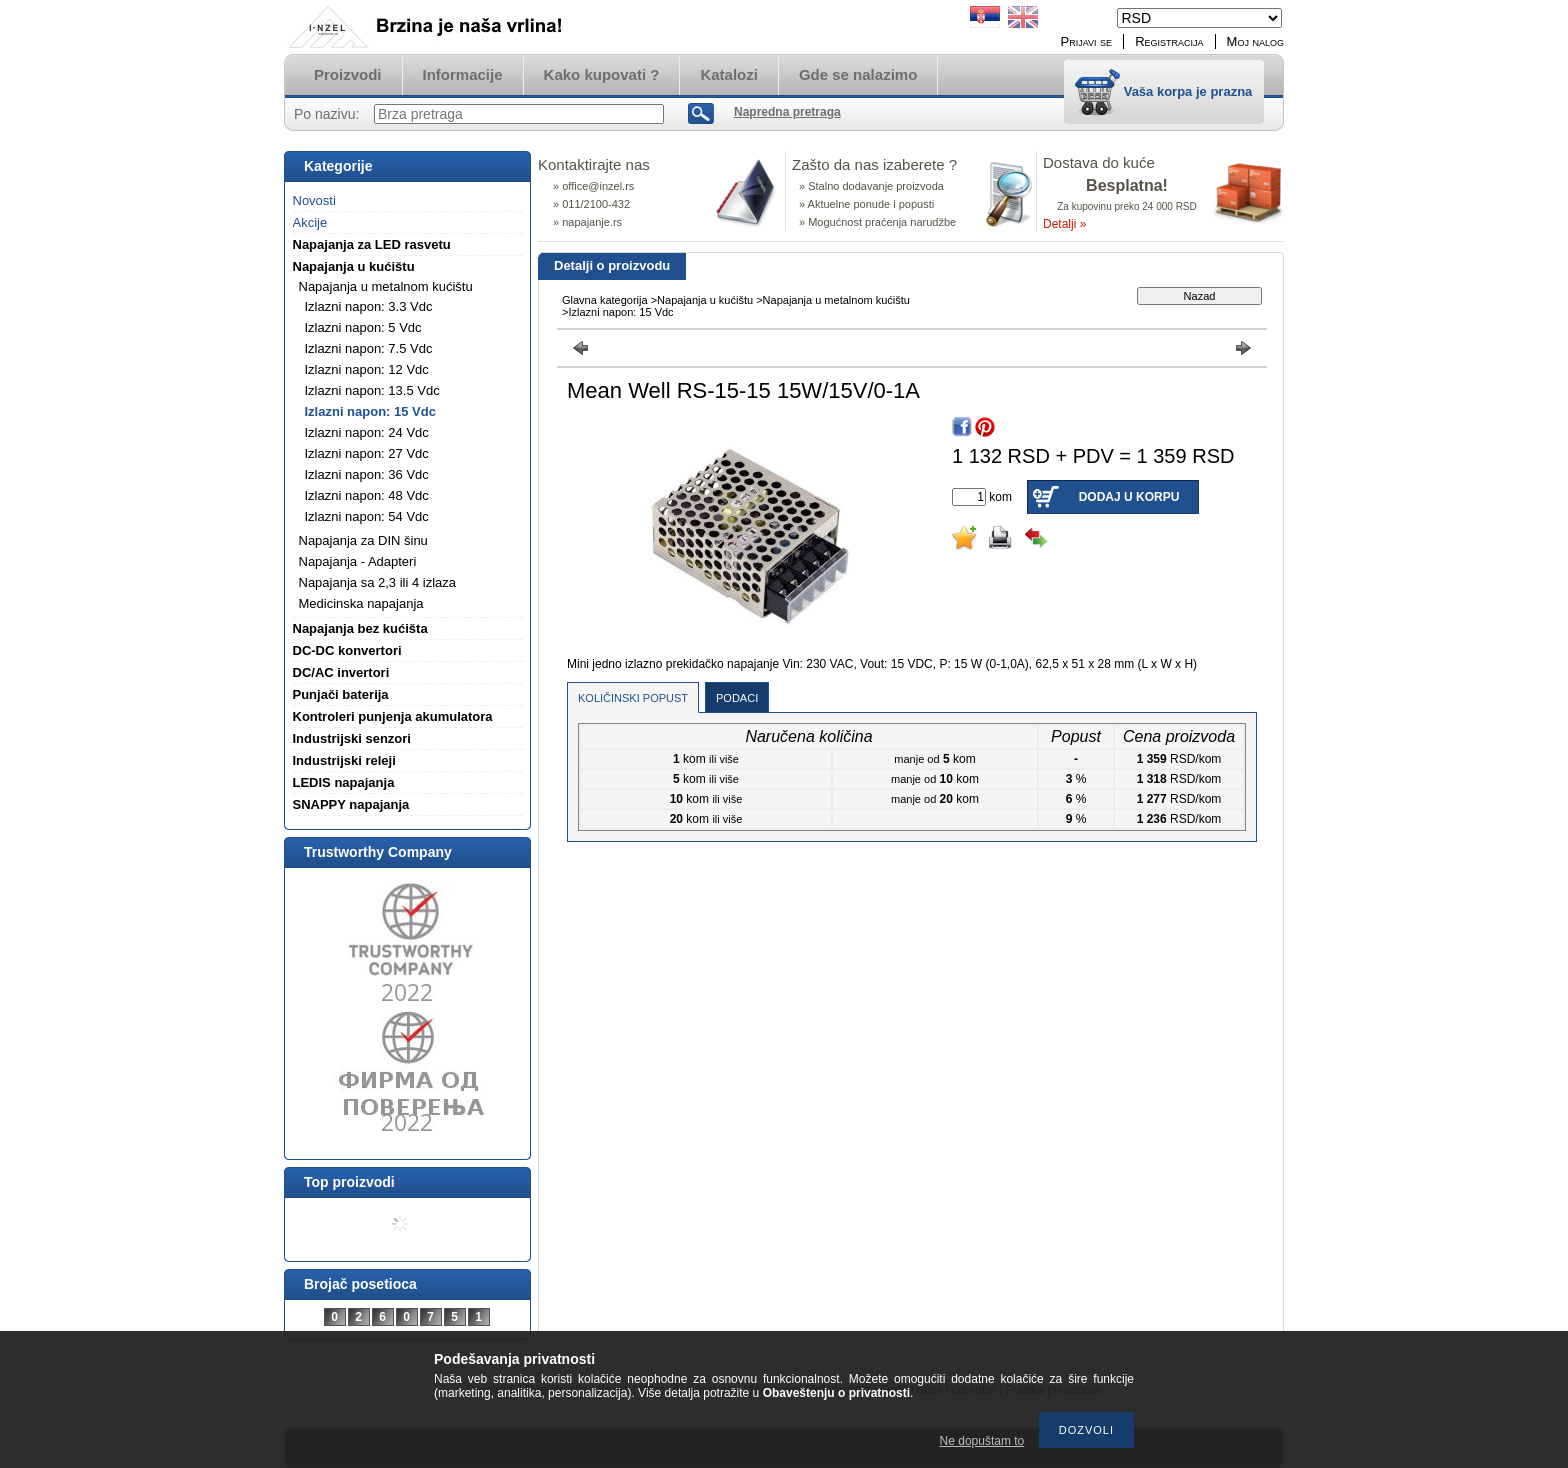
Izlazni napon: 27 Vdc (367, 453)
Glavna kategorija (605, 300)
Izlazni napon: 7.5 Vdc (369, 348)
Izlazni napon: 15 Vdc (370, 411)
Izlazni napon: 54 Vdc (367, 516)
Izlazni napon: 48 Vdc (367, 495)
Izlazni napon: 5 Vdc (363, 327)
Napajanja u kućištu (705, 300)
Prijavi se (1087, 41)
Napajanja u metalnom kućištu (836, 300)
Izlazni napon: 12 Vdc (367, 369)
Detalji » (1064, 224)
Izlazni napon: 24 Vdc (367, 432)
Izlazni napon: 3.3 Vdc (369, 306)
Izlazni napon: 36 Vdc (367, 474)
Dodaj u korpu (1129, 497)
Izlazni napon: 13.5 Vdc (372, 390)
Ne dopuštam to (982, 1441)
